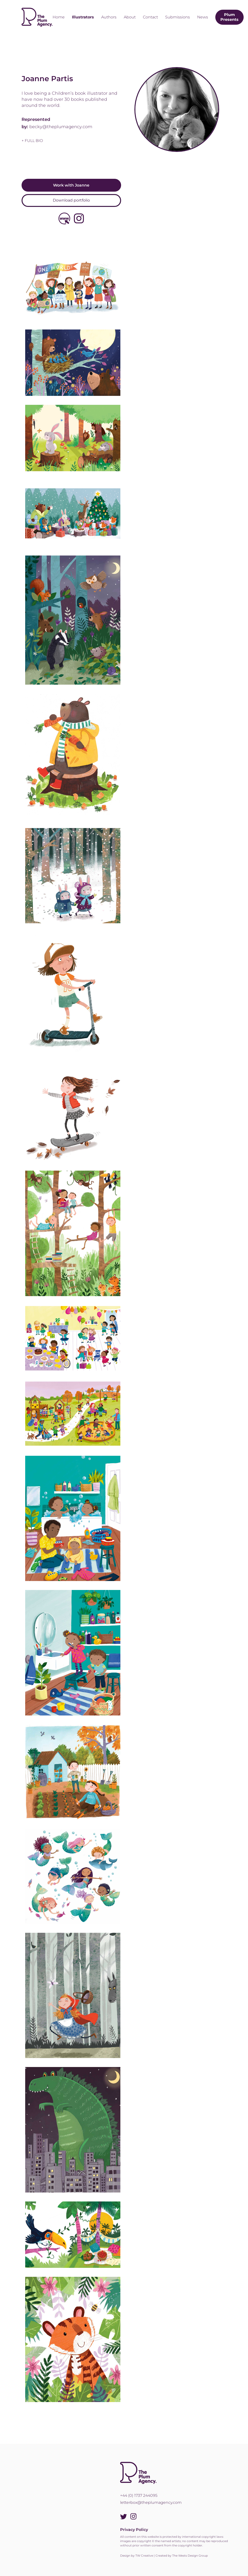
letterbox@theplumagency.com (151, 2502)
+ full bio (32, 140)
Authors (108, 17)
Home (59, 17)
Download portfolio (71, 200)
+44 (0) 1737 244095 (138, 2495)
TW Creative (144, 2555)
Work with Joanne (71, 185)
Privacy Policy (134, 2529)
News (202, 17)
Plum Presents (229, 17)
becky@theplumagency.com (60, 126)
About (130, 17)
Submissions (177, 17)
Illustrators (83, 17)
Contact (150, 17)
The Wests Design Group (190, 2555)
